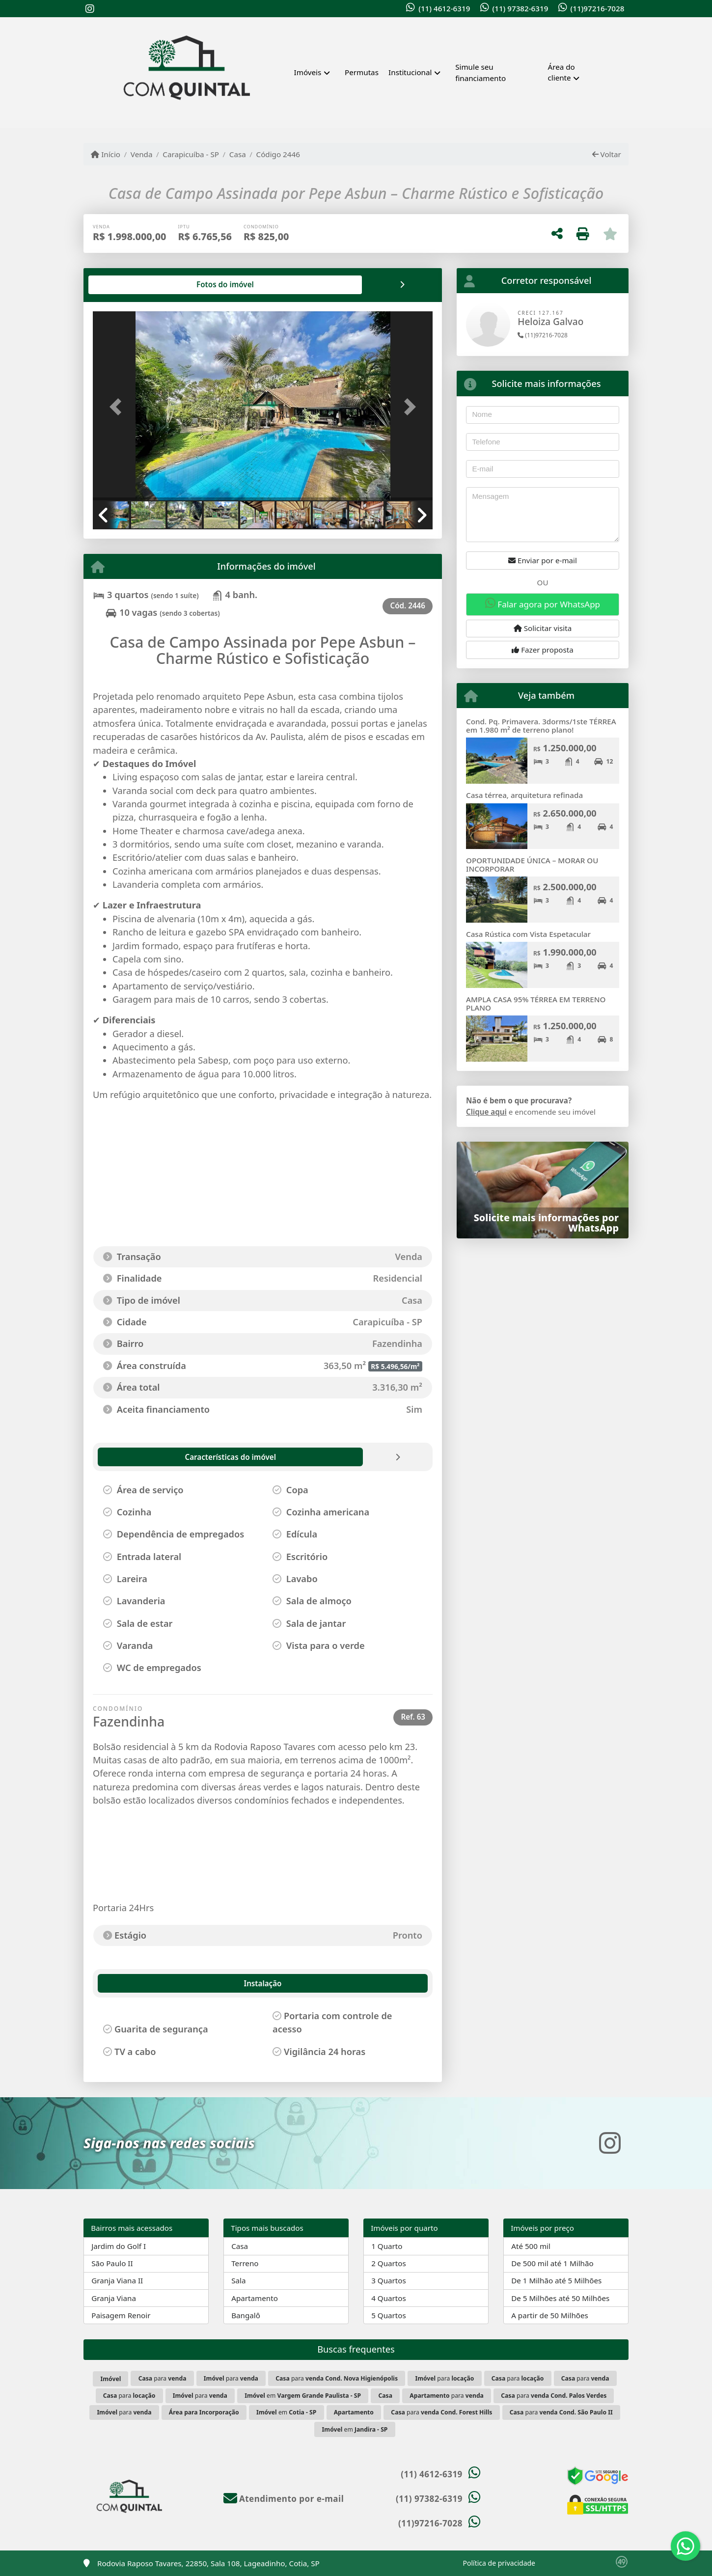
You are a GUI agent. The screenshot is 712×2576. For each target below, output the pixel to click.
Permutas (362, 72)
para (162, 2378)
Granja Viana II (117, 2280)
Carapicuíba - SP (191, 154)
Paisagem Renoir (120, 2315)
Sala (238, 2280)
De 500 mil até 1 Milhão (552, 2263)
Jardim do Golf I (118, 2246)
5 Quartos (388, 2315)
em (303, 2395)
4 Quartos (388, 2298)
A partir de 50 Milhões (549, 2315)
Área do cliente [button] (561, 72)
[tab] (124, 284)
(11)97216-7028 (597, 8)
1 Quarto (386, 2246)
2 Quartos (388, 2263)
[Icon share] (89, 9)
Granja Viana (113, 2298)
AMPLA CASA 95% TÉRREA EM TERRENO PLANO (536, 1003)
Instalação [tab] (124, 1983)
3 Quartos (388, 2280)
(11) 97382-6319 (520, 8)
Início (105, 154)
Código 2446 (278, 154)
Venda (142, 154)
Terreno (244, 2263)
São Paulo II (112, 2263)
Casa (237, 154)
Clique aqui (486, 1112)
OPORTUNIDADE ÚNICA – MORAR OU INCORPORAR (532, 864)
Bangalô (245, 2315)
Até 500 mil (530, 2246)
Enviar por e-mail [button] (542, 560)
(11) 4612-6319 (444, 8)
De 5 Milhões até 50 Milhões (560, 2298)
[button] (118, 407)
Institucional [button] (410, 72)
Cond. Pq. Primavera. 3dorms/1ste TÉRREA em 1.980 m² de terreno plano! (541, 725)
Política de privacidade (499, 2563)
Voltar (606, 154)
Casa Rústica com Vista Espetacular (528, 934)
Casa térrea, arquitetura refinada (524, 795)
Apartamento (254, 2298)
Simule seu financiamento (480, 72)
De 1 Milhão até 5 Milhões (556, 2280)
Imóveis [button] (308, 72)
